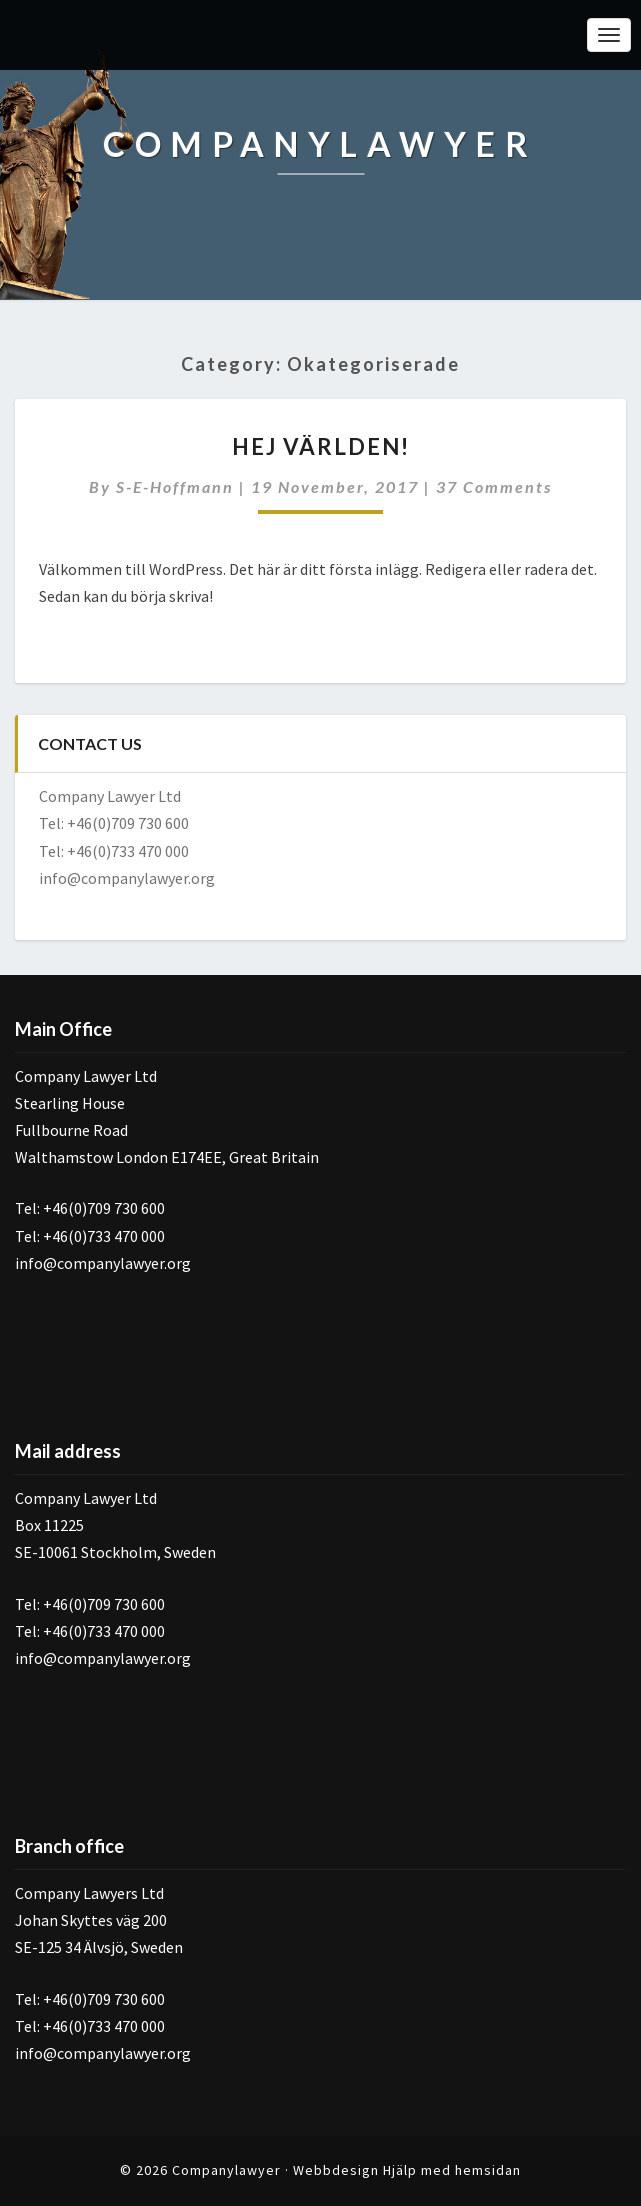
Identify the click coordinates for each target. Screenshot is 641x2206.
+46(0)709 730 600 (128, 823)
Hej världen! (321, 446)
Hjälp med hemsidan (452, 2170)
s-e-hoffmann (175, 486)
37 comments (494, 486)
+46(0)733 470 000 (128, 851)
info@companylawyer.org (127, 878)
